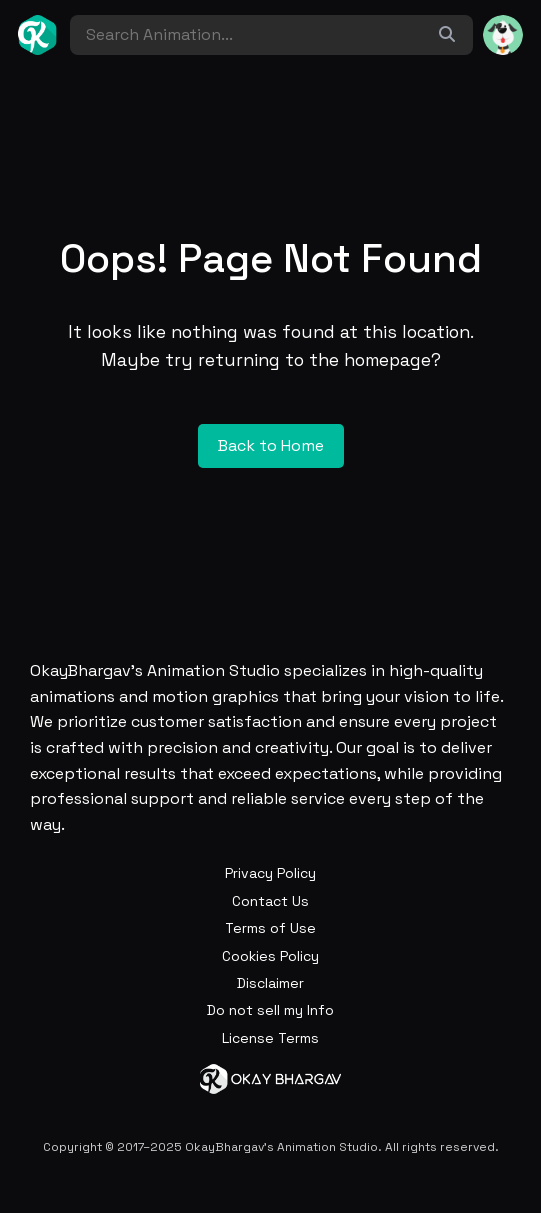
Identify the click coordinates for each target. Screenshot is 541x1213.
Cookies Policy (270, 956)
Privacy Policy (270, 873)
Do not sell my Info (270, 1010)
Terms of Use (270, 928)
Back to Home (271, 445)
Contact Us (270, 901)
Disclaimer (270, 983)
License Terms (270, 1038)
